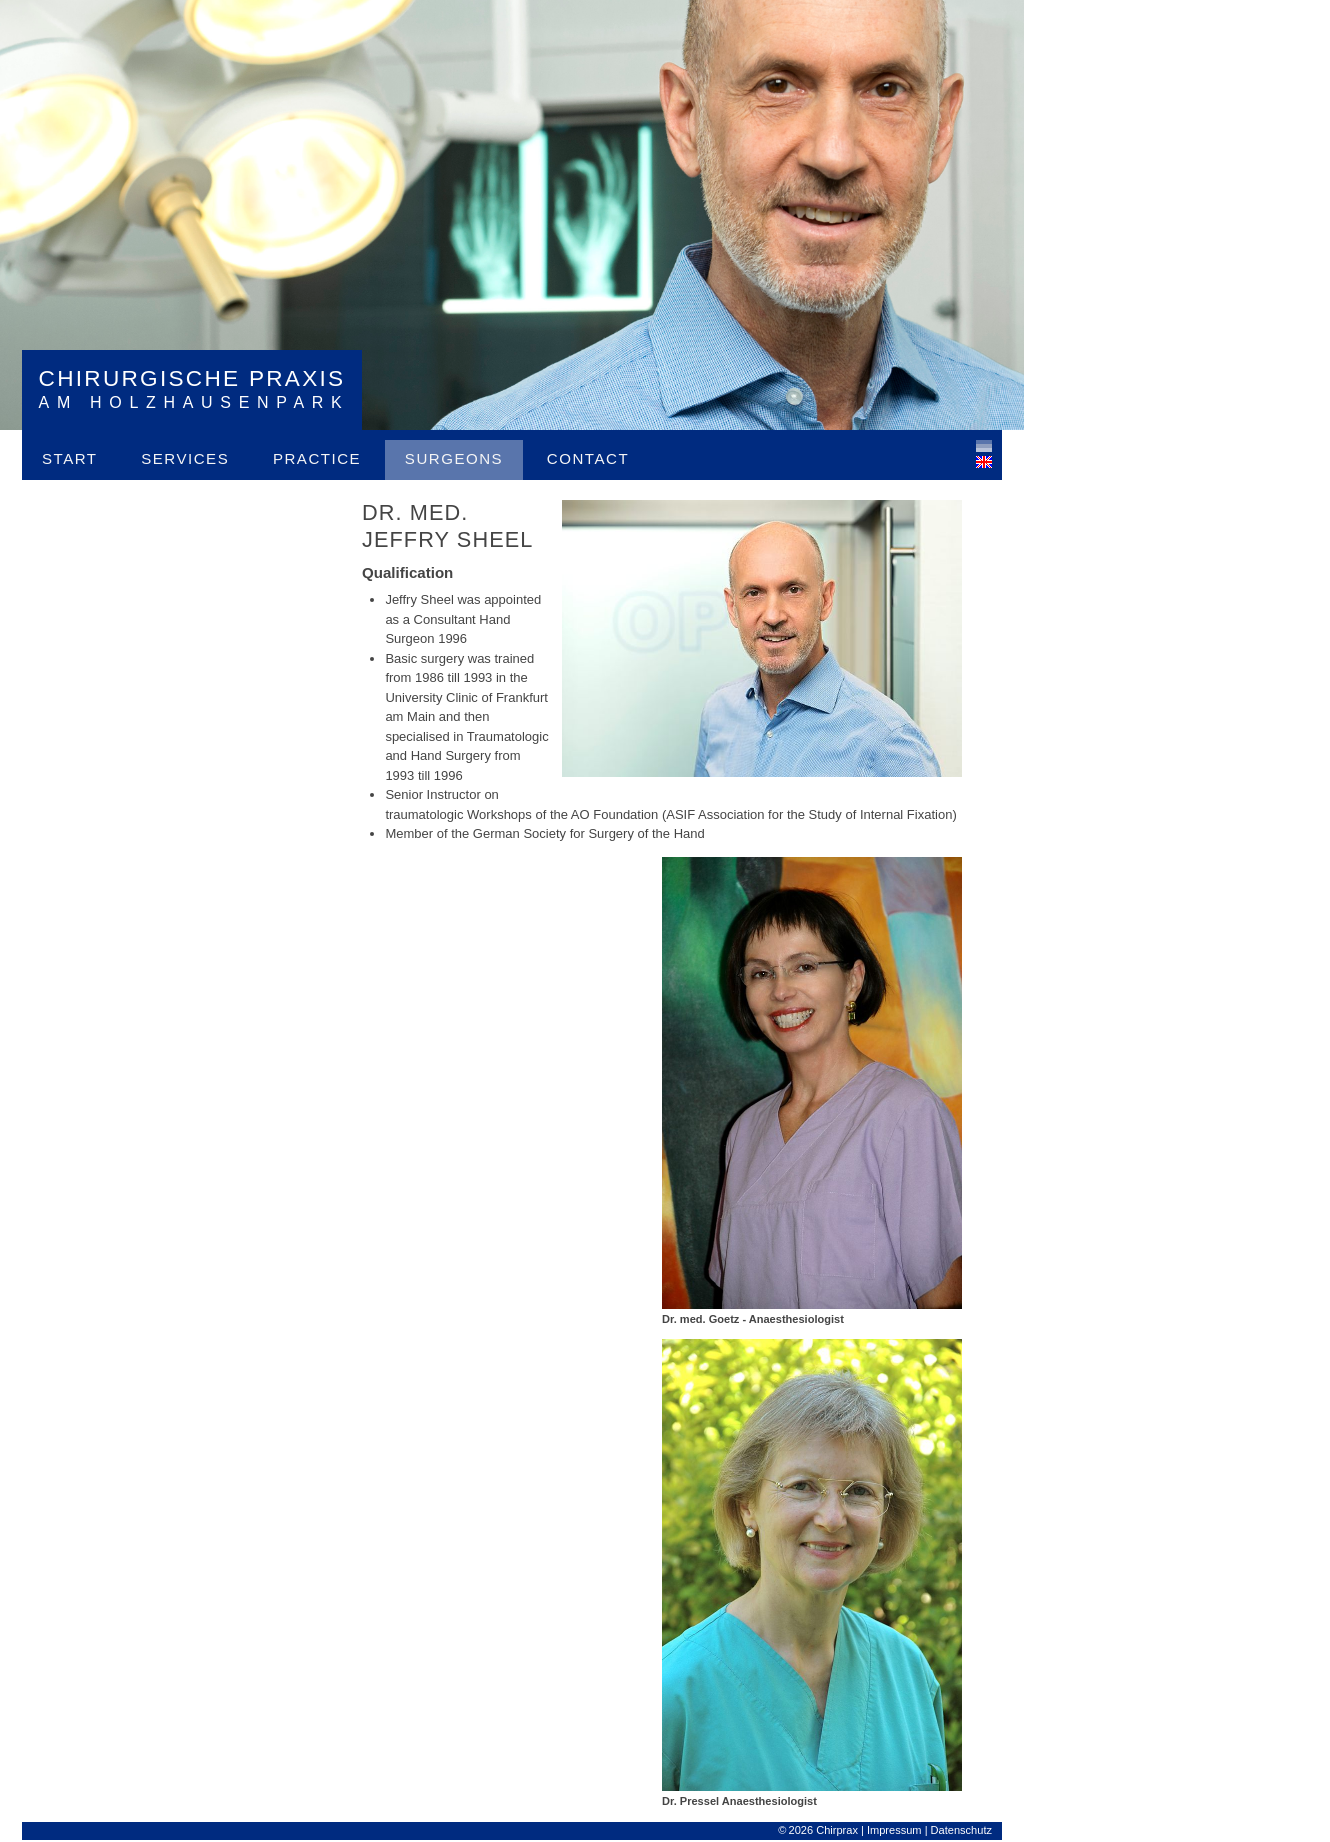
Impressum (894, 1830)
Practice (317, 458)
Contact (588, 458)
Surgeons (454, 458)
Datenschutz (961, 1830)
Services (185, 458)
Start (70, 458)
